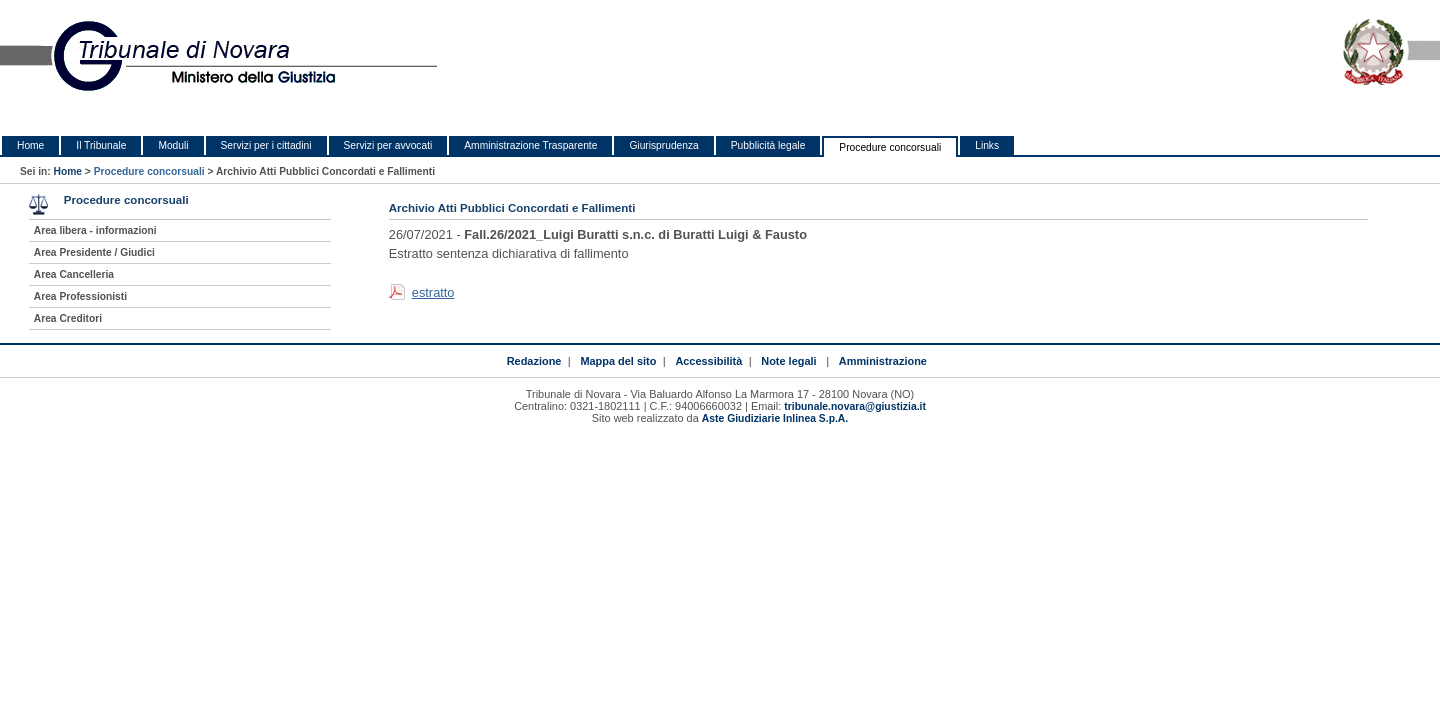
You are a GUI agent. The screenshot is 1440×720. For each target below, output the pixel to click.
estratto (433, 292)
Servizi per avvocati (388, 145)
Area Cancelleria (74, 274)
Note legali (788, 361)
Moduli (173, 145)
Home (30, 145)
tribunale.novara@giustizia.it (855, 406)
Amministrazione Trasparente (530, 145)
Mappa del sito (618, 361)
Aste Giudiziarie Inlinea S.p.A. (775, 418)
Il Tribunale (101, 145)
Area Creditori (68, 318)
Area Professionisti (80, 296)
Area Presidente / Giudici (94, 252)
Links (987, 145)
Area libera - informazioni (95, 230)
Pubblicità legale (768, 145)
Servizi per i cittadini (266, 145)
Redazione (534, 361)
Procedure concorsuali (890, 147)
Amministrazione (883, 361)
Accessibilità (708, 361)
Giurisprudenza (663, 145)
